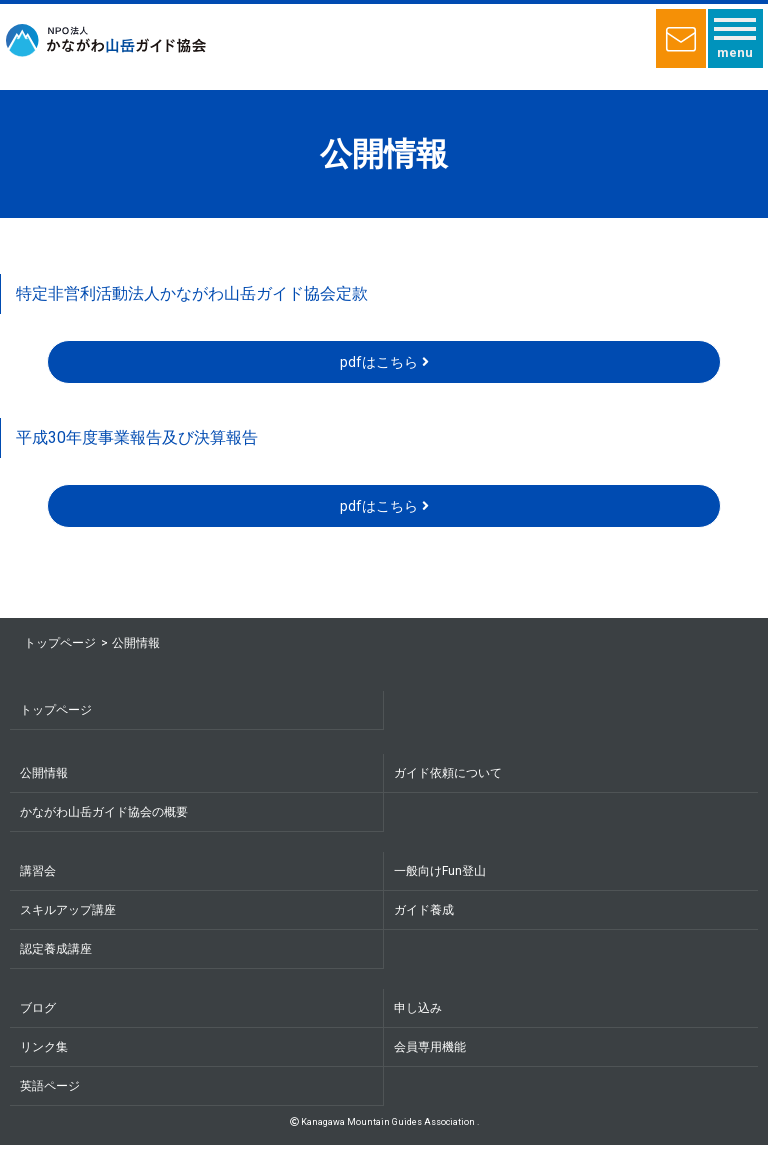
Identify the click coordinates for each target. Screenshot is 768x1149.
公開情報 (44, 776)
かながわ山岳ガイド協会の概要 (104, 815)
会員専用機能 (430, 1050)
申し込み (418, 1011)
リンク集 (44, 1050)
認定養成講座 (56, 952)
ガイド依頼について (448, 776)
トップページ (60, 646)
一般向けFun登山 (440, 874)
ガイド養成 (424, 913)
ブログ (38, 1011)
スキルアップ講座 (68, 913)
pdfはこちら (379, 366)
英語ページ (50, 1089)
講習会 (38, 874)
